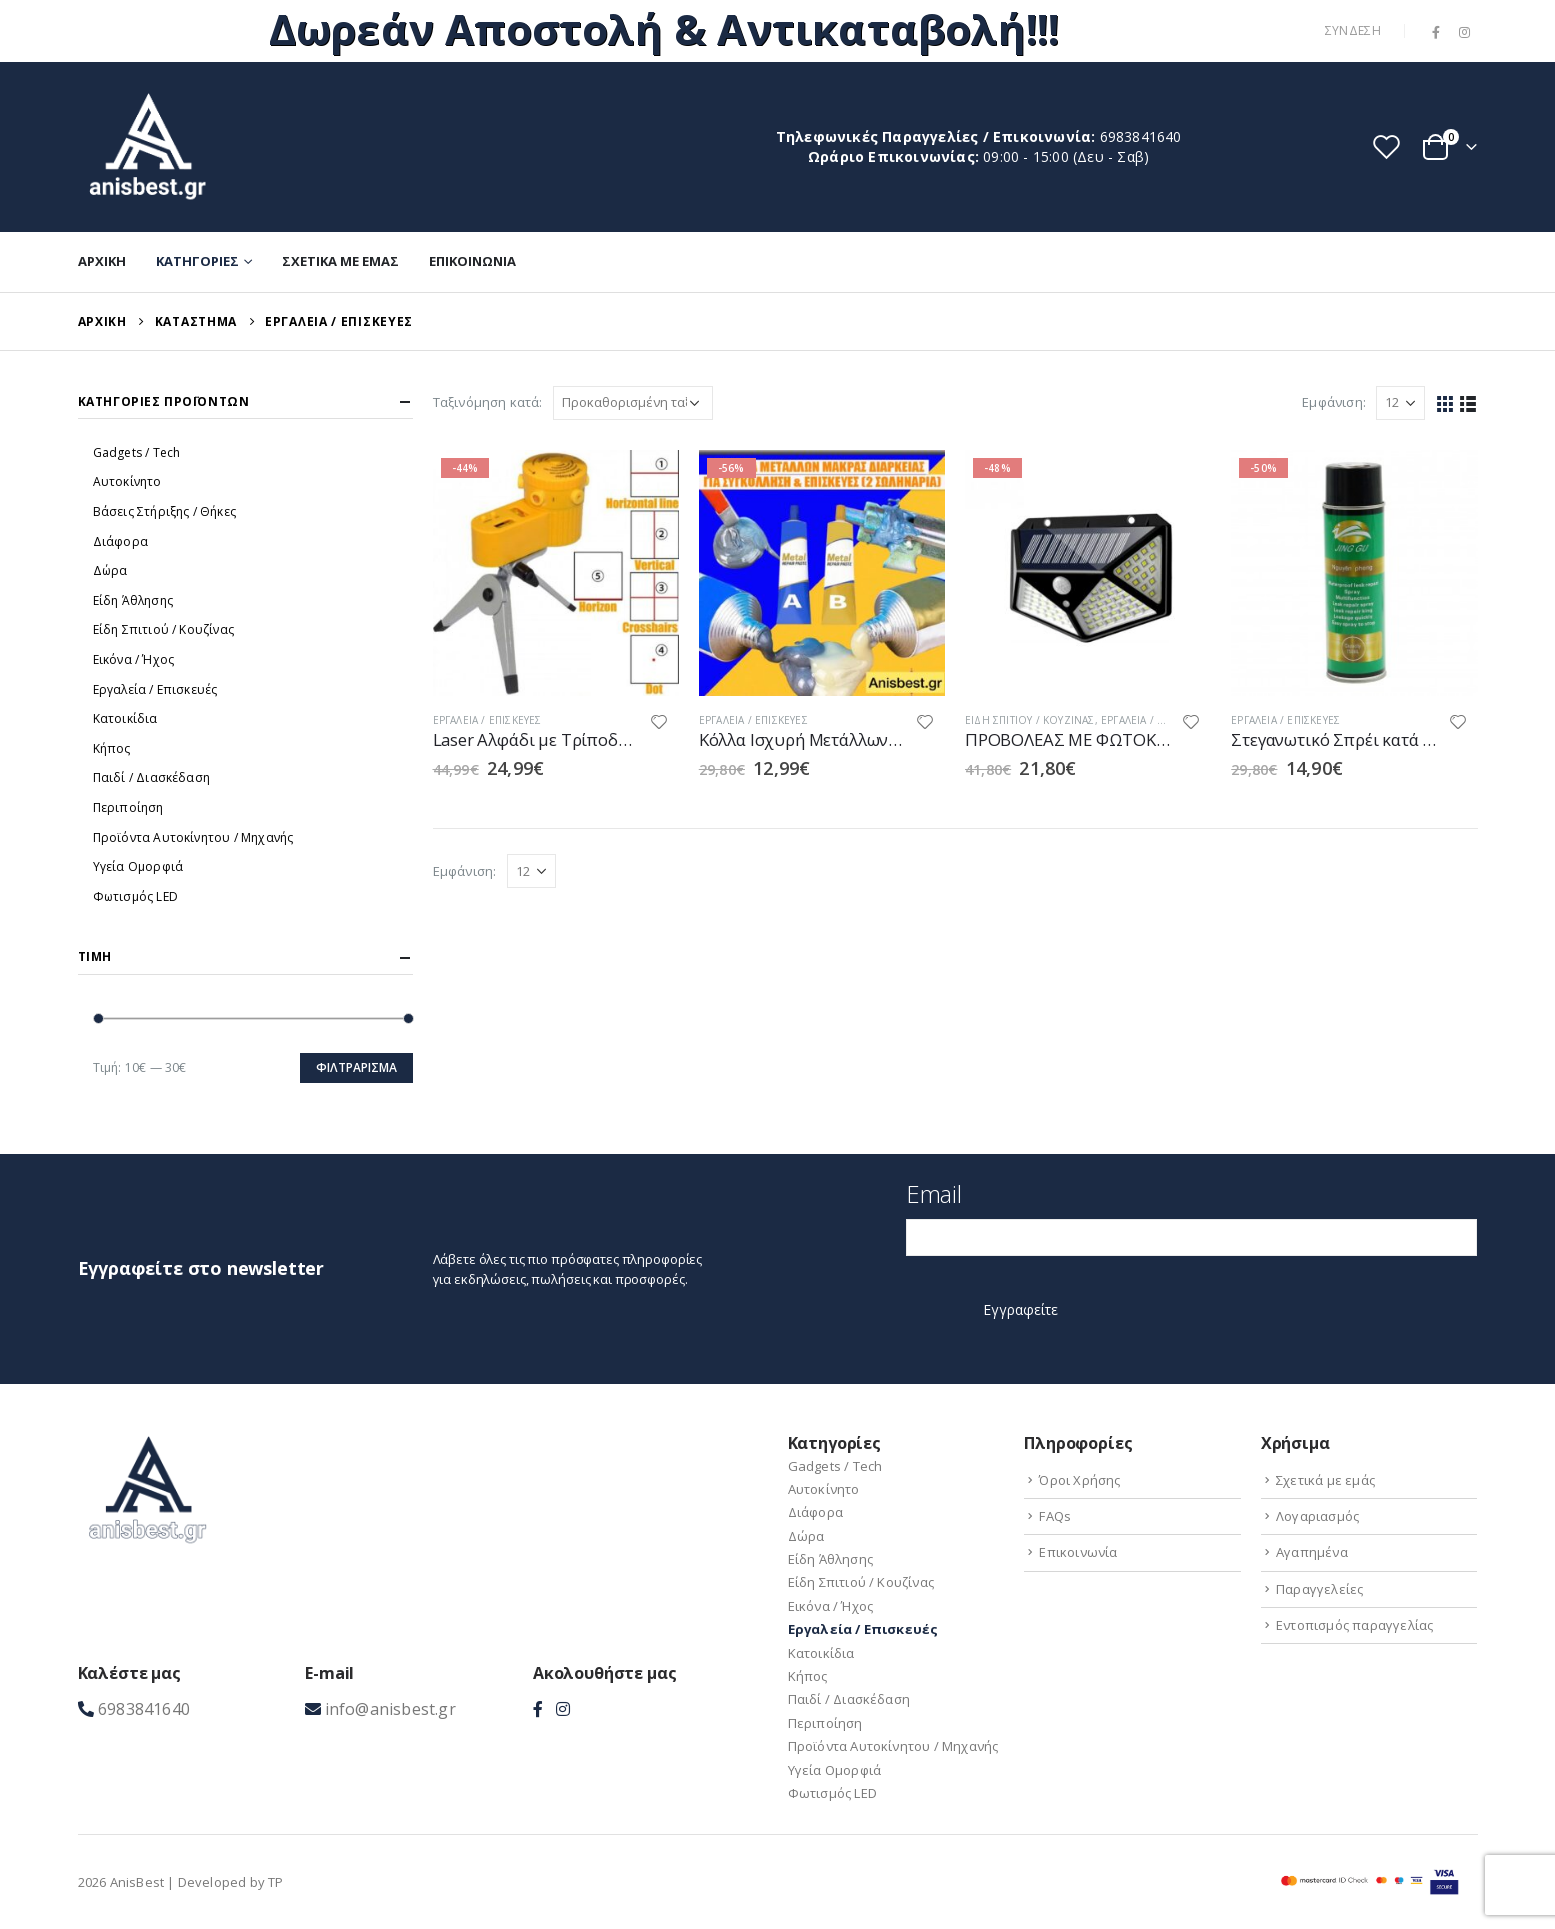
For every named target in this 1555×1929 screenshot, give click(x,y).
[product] (556, 573)
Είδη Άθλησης (133, 600)
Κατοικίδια (125, 718)
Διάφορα (120, 541)
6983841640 (1141, 136)
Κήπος (112, 748)
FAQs (1055, 1516)
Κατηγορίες (197, 261)
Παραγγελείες (1319, 1589)
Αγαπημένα (1312, 1552)
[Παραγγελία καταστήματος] (633, 403)
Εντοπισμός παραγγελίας (1354, 1625)
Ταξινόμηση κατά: (488, 402)
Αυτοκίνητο (127, 481)
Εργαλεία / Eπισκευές (487, 720)
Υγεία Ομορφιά (138, 866)
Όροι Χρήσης (1079, 1480)
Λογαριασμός (1317, 1516)
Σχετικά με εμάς (340, 261)
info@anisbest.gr (390, 1709)
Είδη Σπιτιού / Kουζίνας (1030, 720)
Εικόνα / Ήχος (134, 659)
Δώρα (110, 570)
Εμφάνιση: (1334, 402)
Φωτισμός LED (135, 896)
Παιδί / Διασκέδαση (152, 777)
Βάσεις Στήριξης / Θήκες (165, 511)
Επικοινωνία (472, 261)
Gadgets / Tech (137, 452)
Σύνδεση (1353, 30)
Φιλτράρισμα (356, 1067)
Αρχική (102, 261)
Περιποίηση (128, 807)
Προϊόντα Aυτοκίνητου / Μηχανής (193, 837)
